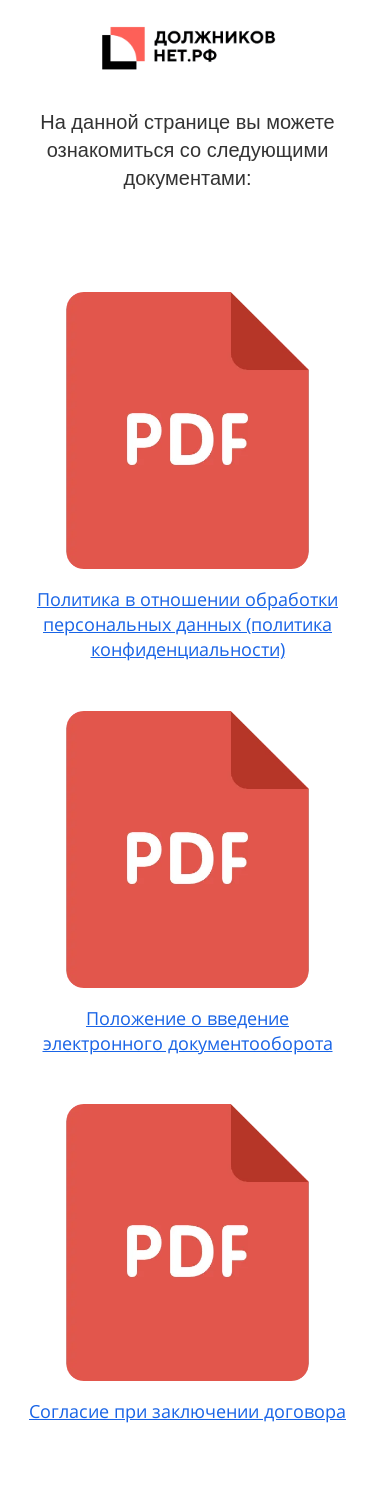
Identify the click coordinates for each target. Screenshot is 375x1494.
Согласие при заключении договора (187, 1411)
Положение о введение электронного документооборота (188, 1030)
